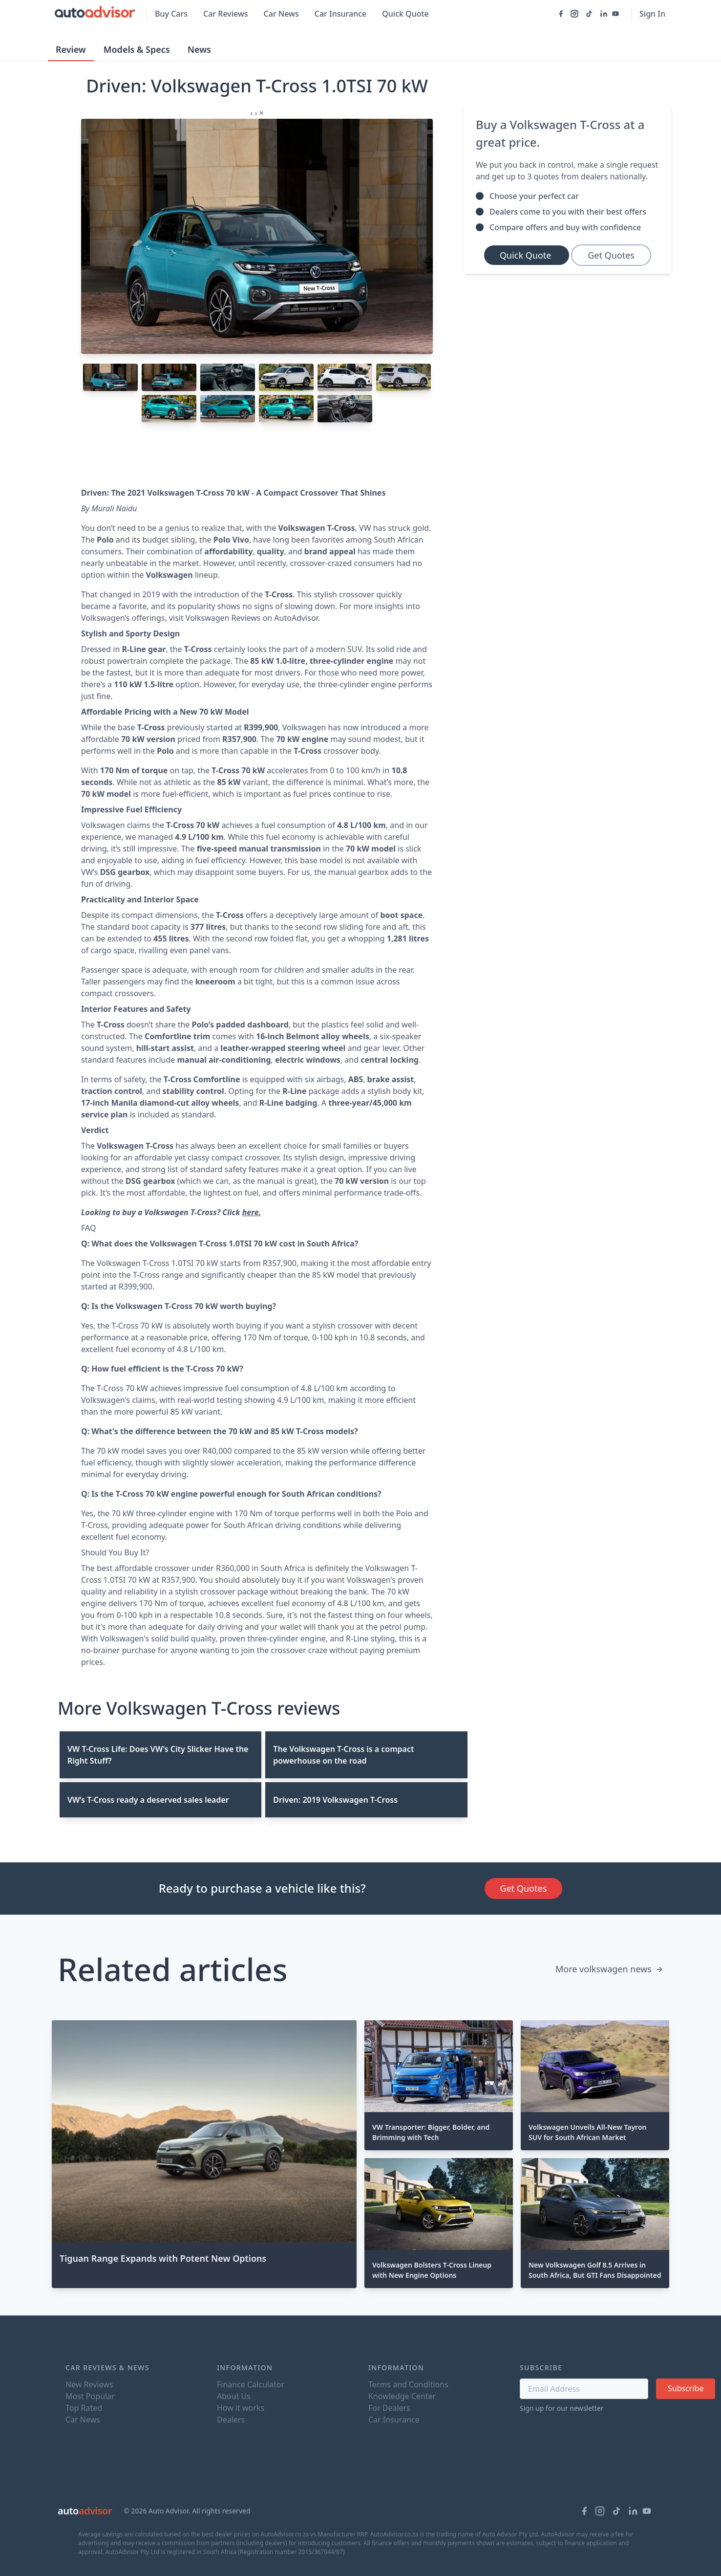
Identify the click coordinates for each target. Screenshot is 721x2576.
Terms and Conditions (408, 2384)
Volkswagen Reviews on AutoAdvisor (252, 617)
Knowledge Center (402, 2396)
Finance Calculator (250, 2384)
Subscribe (685, 2388)
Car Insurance (340, 13)
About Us (234, 2396)
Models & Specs (137, 49)
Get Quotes (611, 255)
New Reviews (89, 2384)
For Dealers (389, 2407)
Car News (281, 13)
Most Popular (90, 2396)
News (199, 49)
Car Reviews (225, 13)
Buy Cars (171, 13)
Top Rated (83, 2407)
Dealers (231, 2419)
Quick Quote (405, 13)
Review (71, 49)
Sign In (652, 13)
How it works (240, 2407)
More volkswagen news (609, 1969)
